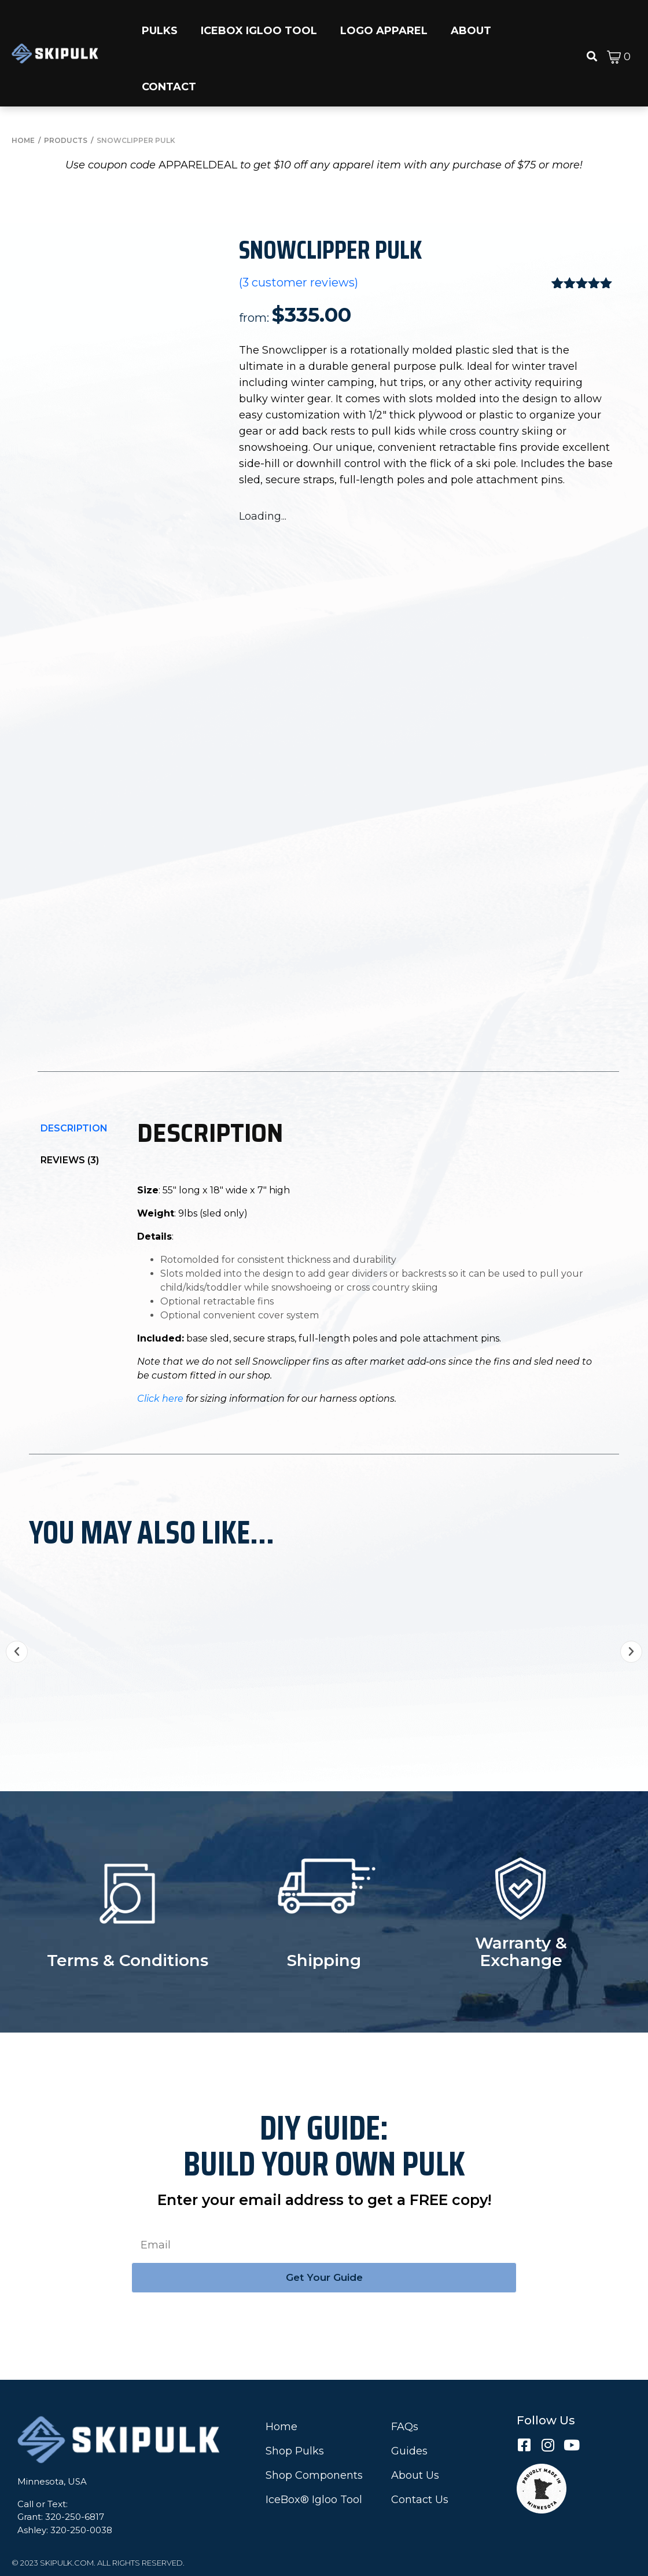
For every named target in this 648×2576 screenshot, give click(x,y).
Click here (160, 1398)
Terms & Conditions (127, 1960)
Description (74, 1128)
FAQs (404, 2426)
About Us (415, 2475)
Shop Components (314, 2475)
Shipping (324, 1960)
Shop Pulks (295, 2451)
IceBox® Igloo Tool (314, 2499)
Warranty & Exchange (521, 1951)
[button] (159, 25)
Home (281, 2426)
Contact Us (419, 2499)
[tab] (74, 1128)
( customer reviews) (298, 282)
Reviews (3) (70, 1160)
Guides (409, 2451)
